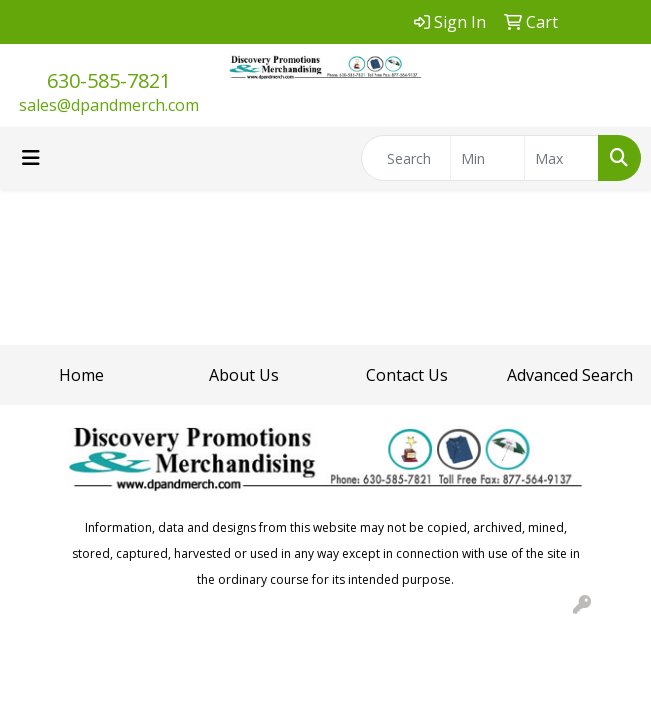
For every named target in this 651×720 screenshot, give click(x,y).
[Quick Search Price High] (561, 158)
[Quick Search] (406, 158)
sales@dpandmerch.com (109, 105)
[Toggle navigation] (31, 158)
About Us (244, 375)
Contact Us (407, 375)
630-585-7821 (109, 80)
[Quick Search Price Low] (487, 158)
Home (81, 375)
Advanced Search (570, 375)
